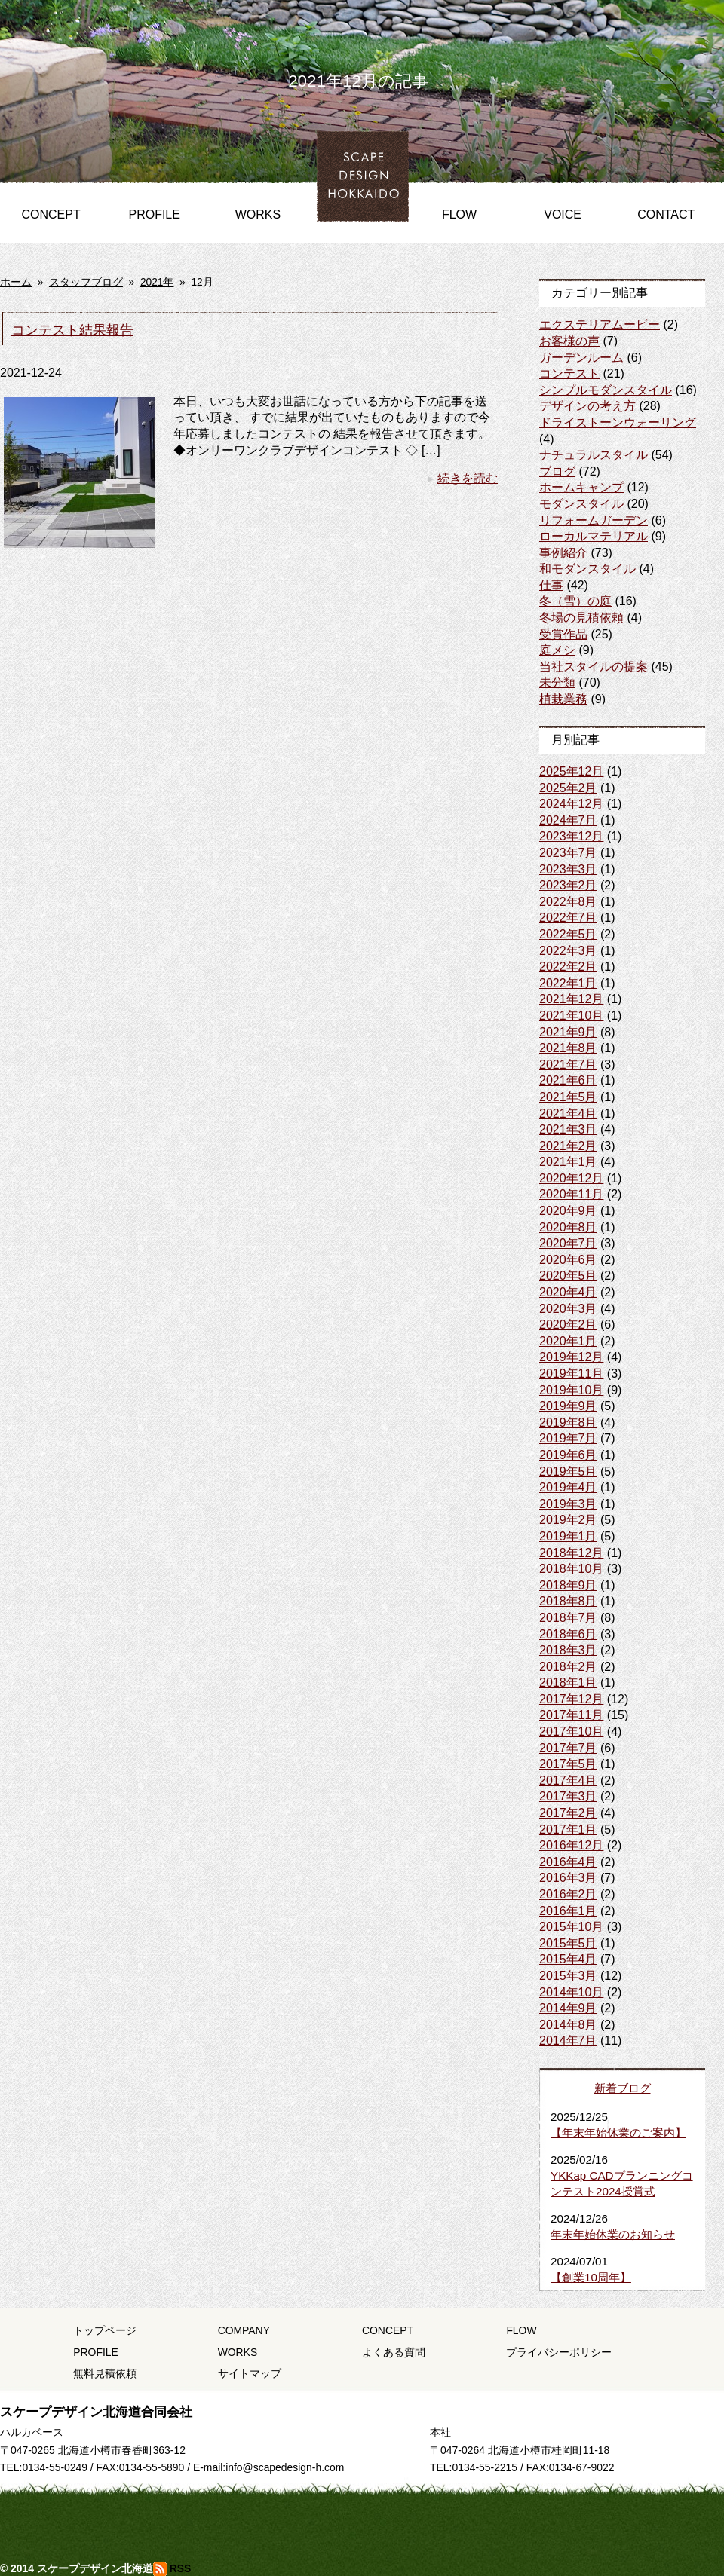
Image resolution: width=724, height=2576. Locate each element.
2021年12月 (571, 999)
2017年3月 (568, 1796)
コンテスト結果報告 (72, 330)
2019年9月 (568, 1406)
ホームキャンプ (581, 487)
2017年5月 (568, 1764)
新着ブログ (622, 2088)
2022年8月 (568, 901)
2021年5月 (568, 1097)
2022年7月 (568, 917)
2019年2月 (568, 1519)
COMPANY (244, 2330)
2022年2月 (568, 966)
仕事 (551, 585)
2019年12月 (571, 1357)
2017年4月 (568, 1780)
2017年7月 (568, 1748)
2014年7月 (568, 2040)
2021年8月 (568, 1048)
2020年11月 (571, 1194)
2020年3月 (568, 1308)
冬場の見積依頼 (581, 617)
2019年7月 (568, 1438)
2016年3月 (568, 1877)
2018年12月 (571, 1553)
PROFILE (153, 214)
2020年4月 (568, 1292)
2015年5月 (568, 1943)
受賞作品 (563, 634)
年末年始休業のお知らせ (613, 2234)
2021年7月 (568, 1064)
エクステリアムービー (599, 324)
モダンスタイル (581, 503)
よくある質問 (393, 2352)
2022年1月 (568, 983)
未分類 (557, 682)
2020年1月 (568, 1341)
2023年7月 (568, 852)
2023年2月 (568, 885)
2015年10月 (571, 1926)
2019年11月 (571, 1373)
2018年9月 (568, 1585)
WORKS (258, 214)
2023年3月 (568, 869)
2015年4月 (568, 1959)
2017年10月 (571, 1731)
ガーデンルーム (581, 357)
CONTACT (666, 214)
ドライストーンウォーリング (617, 422)
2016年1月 (568, 1910)
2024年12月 (571, 803)
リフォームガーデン (593, 520)
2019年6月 (568, 1455)
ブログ (557, 471)
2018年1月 (568, 1682)
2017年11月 (571, 1715)
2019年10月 (571, 1390)
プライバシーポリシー (559, 2352)
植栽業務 (563, 699)
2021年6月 (568, 1080)
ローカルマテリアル (593, 536)
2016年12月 (571, 1845)
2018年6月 (568, 1634)
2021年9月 (568, 1032)
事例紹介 (563, 552)
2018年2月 (568, 1666)
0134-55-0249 (54, 2467)
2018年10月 (571, 1568)
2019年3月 (568, 1504)
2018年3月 (568, 1650)
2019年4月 (568, 1487)
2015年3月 (568, 1975)
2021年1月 (568, 1161)
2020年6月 (568, 1259)
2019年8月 (568, 1422)
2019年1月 (568, 1536)
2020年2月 (568, 1324)
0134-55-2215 (484, 2467)
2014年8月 (568, 2024)
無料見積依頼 (105, 2373)
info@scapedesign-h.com (284, 2467)
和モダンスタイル (587, 568)
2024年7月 (568, 820)
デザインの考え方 (587, 405)
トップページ (105, 2330)
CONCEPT (50, 214)
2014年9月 (568, 2008)
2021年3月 (568, 1129)
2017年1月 (568, 1829)
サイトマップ (249, 2373)
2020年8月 (568, 1227)
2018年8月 (568, 1601)
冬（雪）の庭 (575, 601)
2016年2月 (568, 1894)
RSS (172, 2568)
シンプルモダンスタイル (605, 390)
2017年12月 (571, 1699)
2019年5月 (568, 1471)
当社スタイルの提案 (593, 666)
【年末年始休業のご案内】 (618, 2132)
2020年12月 (571, 1178)
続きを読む (463, 478)
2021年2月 (568, 1146)
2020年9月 (568, 1210)
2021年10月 (571, 1015)
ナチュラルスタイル (593, 454)
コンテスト (569, 373)
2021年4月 (568, 1113)
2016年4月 (568, 1862)
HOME (356, 154)
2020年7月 (568, 1243)
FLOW (459, 214)
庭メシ (557, 650)
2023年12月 (571, 836)
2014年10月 (571, 1992)
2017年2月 (568, 1813)
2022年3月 (568, 950)
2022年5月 (568, 934)
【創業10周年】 (591, 2277)
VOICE (562, 214)
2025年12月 (571, 771)
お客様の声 (569, 341)
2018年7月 (568, 1617)
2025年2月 (568, 788)
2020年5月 (568, 1275)
